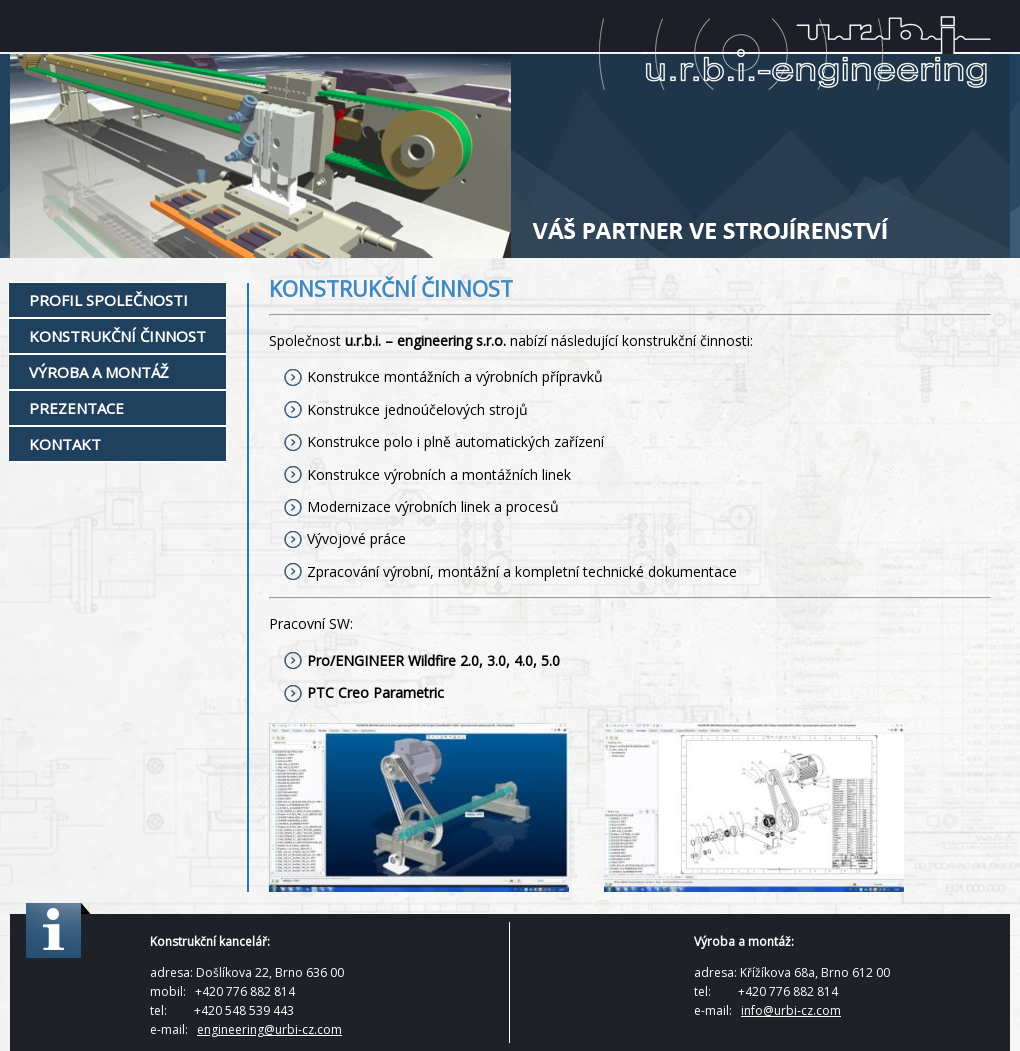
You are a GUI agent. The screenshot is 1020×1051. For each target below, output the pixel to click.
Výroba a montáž (99, 372)
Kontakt (65, 444)
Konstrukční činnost (117, 336)
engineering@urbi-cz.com (269, 1029)
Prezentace (76, 408)
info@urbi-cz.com (791, 1010)
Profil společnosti (108, 300)
